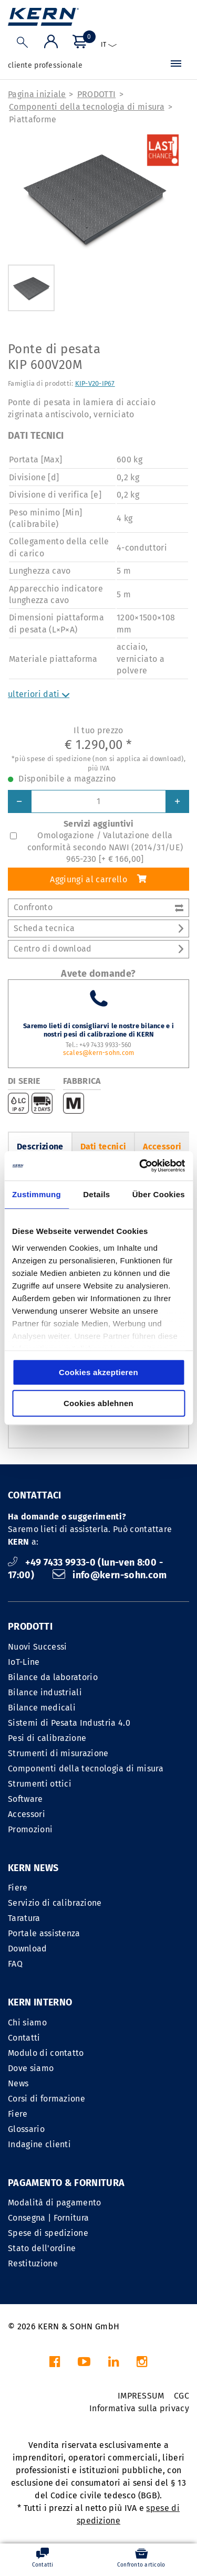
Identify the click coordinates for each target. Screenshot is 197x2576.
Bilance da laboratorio (53, 1677)
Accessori (162, 1147)
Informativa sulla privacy (139, 2408)
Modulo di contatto (46, 2053)
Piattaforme (33, 119)
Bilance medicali (42, 1708)
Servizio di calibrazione (55, 1903)
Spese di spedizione (48, 2233)
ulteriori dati (38, 694)
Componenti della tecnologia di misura (86, 107)
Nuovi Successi (37, 1647)
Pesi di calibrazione (47, 1738)
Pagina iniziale (37, 94)
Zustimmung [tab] (36, 1194)
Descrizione (40, 1147)
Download (27, 1949)
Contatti (24, 2038)
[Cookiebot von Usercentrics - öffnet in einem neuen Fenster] (140, 1166)
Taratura (24, 1918)
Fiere (18, 1888)
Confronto (98, 907)
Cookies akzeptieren (98, 1372)
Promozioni (30, 1829)
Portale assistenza (44, 1933)
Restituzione (33, 2263)
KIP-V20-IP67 (95, 383)
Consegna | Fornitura (48, 2218)
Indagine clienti (39, 2144)
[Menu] (176, 65)
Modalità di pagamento (54, 2203)
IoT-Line (24, 1662)
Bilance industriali (45, 1692)
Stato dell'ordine (42, 2248)
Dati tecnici (103, 1147)
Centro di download (98, 949)
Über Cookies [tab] (158, 1194)
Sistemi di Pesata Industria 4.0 (69, 1723)
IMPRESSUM (141, 2396)
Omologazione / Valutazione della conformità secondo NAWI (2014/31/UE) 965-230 (105, 847)
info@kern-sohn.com (110, 1575)
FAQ (15, 1964)
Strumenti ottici (39, 1784)
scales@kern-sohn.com (98, 1053)
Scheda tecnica (98, 928)
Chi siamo (27, 2023)
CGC (181, 2396)
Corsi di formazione (46, 2099)
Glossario (26, 2129)
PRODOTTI (96, 94)
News (18, 2083)
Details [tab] (96, 1194)
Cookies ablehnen (98, 1403)
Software (25, 1799)
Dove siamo (31, 2068)
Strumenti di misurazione (58, 1753)
